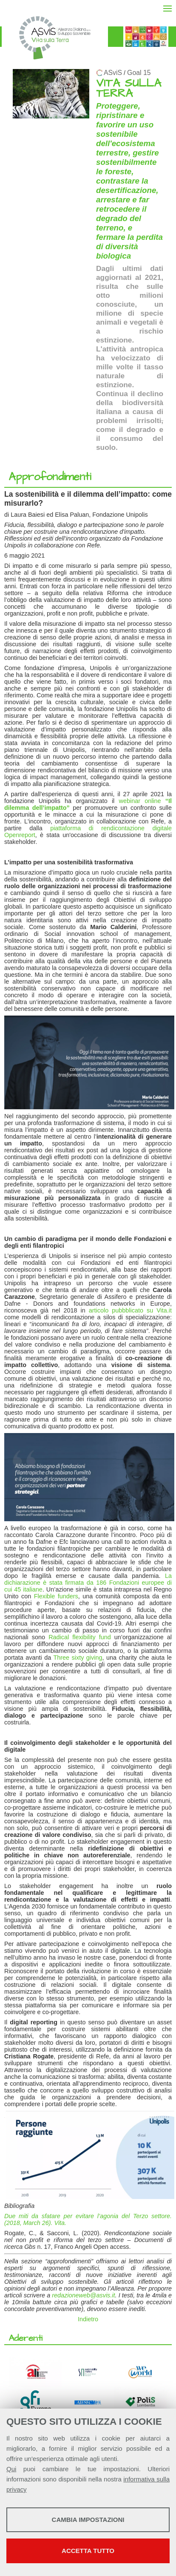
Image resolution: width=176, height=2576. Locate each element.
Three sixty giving (77, 1657)
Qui (11, 2468)
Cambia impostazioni (88, 2519)
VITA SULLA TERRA (128, 88)
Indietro (88, 2319)
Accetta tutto (88, 2550)
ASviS (113, 72)
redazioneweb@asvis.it (83, 2295)
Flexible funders (56, 1596)
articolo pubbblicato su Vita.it (130, 1310)
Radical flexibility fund (79, 1637)
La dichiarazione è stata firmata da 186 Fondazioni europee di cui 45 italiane (88, 1582)
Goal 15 (138, 72)
